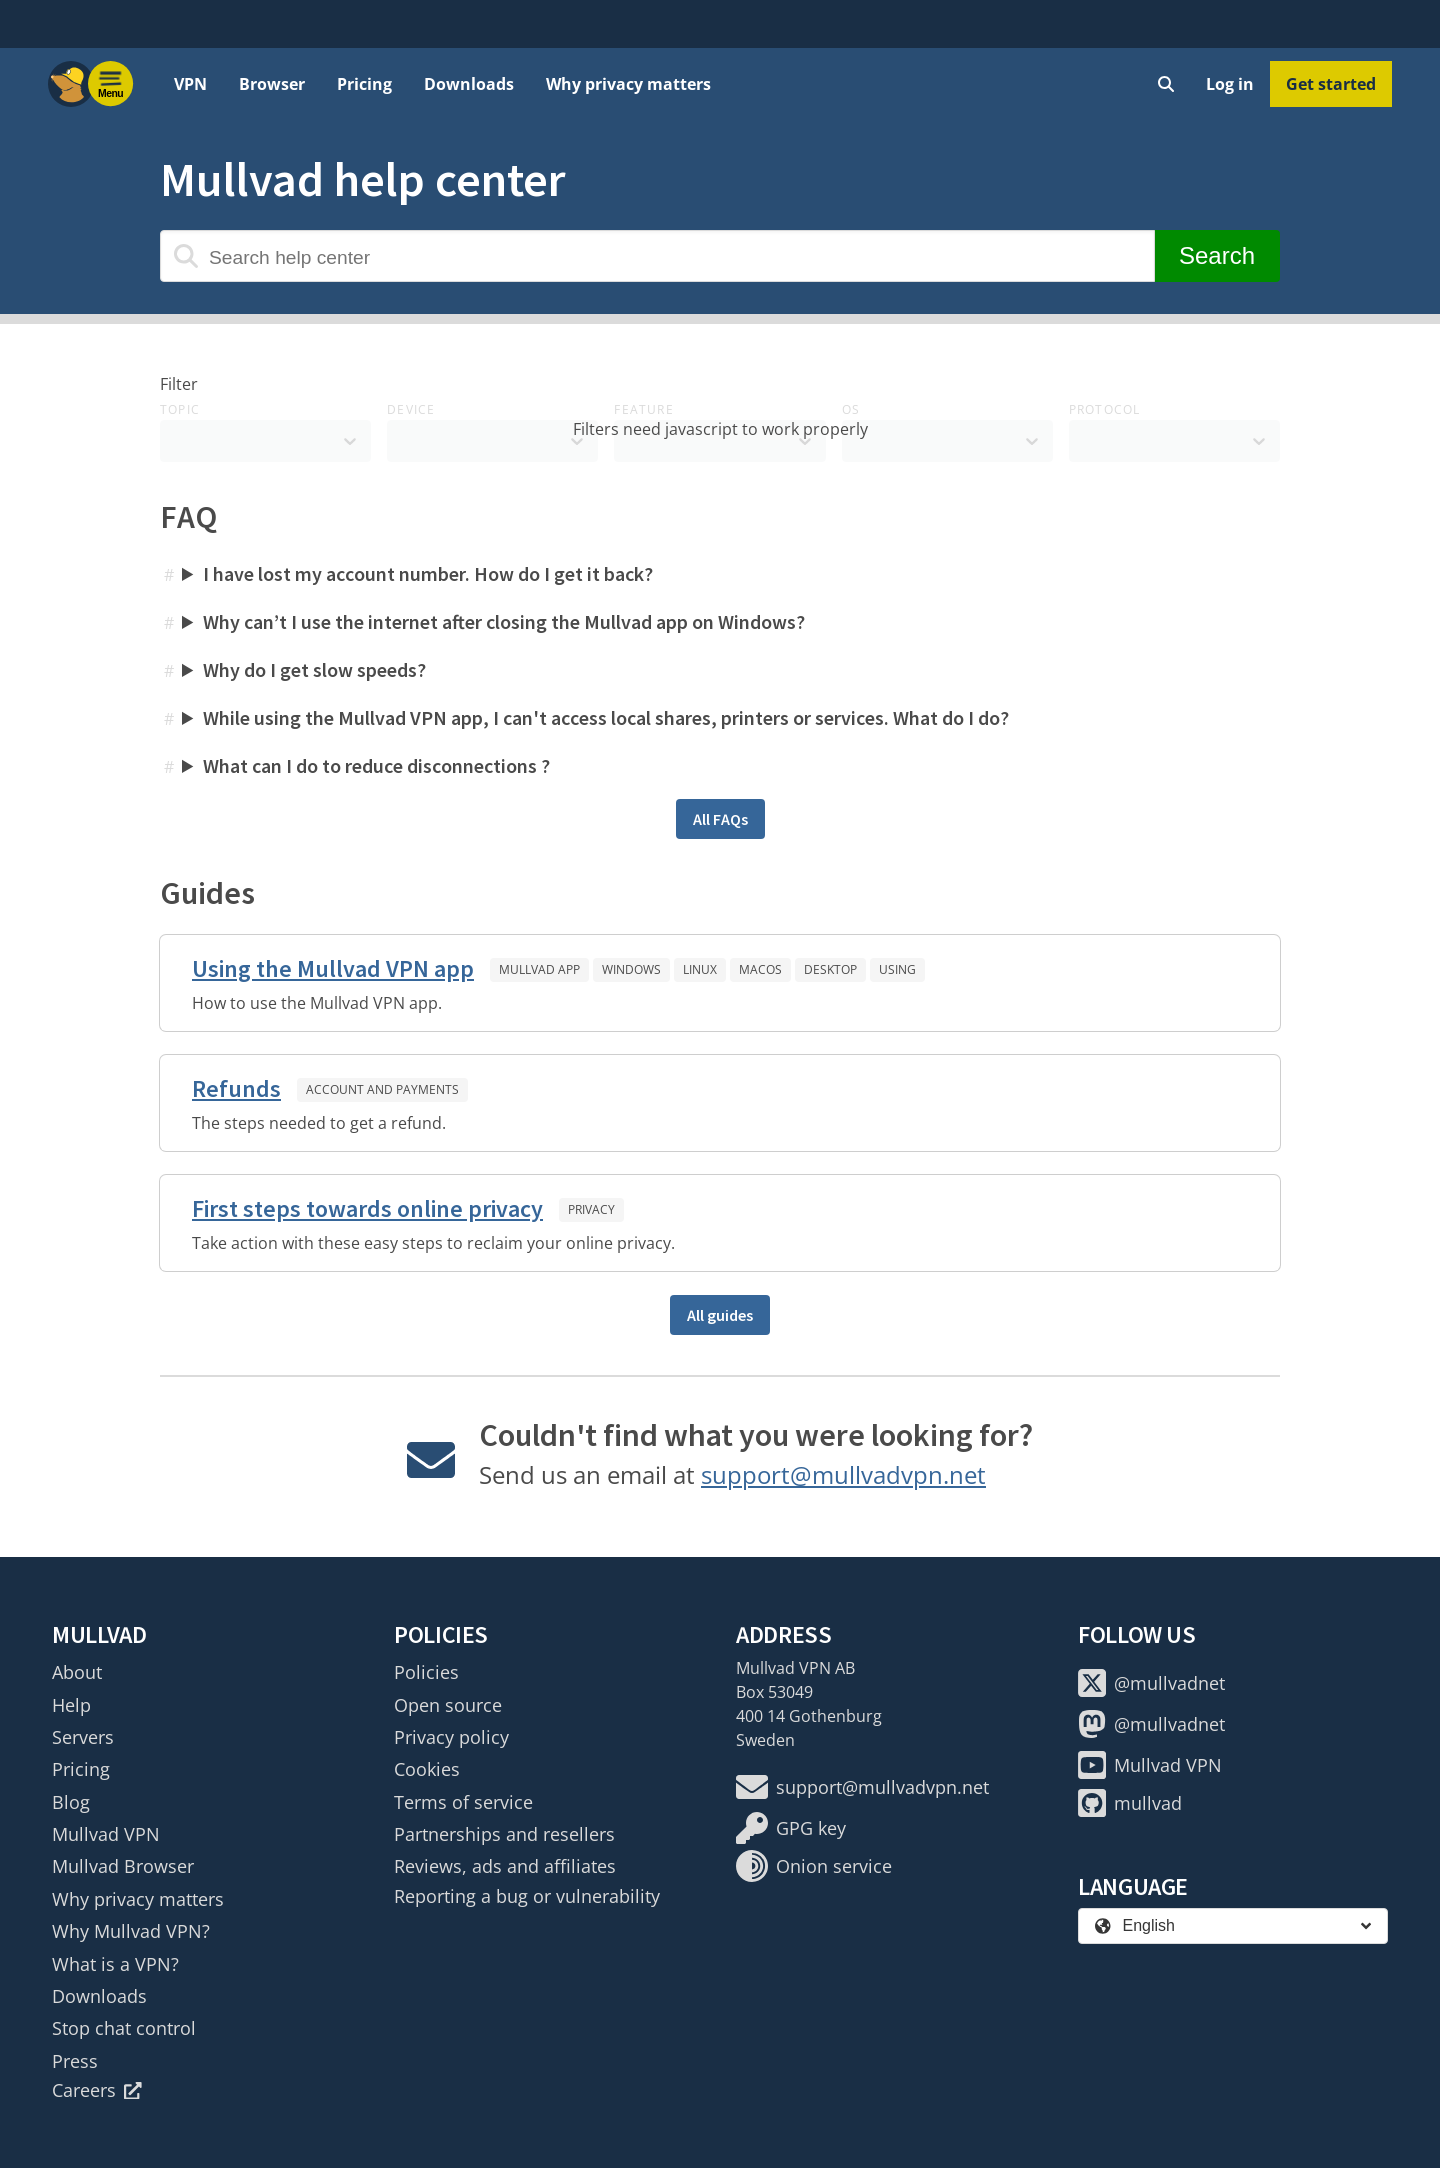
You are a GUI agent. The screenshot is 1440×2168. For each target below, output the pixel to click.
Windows (631, 969)
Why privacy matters (628, 84)
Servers (83, 1737)
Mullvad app (539, 969)
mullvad (1130, 1803)
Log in (1230, 84)
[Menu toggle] (111, 84)
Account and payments (382, 1089)
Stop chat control (124, 2028)
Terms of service (463, 1802)
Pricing (364, 84)
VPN (190, 84)
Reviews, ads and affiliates (505, 1866)
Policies (426, 1672)
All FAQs (720, 819)
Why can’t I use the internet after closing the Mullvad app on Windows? (504, 621)
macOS (760, 969)
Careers (97, 2090)
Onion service (814, 1866)
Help (71, 1705)
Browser (272, 84)
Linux (700, 969)
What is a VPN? (115, 1964)
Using (897, 969)
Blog (71, 1802)
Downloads (469, 84)
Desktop (830, 969)
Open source (448, 1705)
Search (1217, 255)
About (77, 1672)
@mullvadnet (1151, 1683)
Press (75, 2061)
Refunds (236, 1088)
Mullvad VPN (106, 1834)
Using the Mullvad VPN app (333, 968)
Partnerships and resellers (504, 1834)
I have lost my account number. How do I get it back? (428, 573)
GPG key (791, 1828)
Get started (1331, 84)
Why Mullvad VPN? (131, 1931)
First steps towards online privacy (367, 1208)
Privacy (591, 1209)
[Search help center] (657, 256)
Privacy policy (451, 1737)
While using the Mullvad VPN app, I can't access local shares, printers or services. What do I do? (606, 717)
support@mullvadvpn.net (843, 1474)
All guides (720, 1315)
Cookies (427, 1769)
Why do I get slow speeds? (314, 669)
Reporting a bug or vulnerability (527, 1896)
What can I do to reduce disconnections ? (376, 765)
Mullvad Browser (123, 1866)
